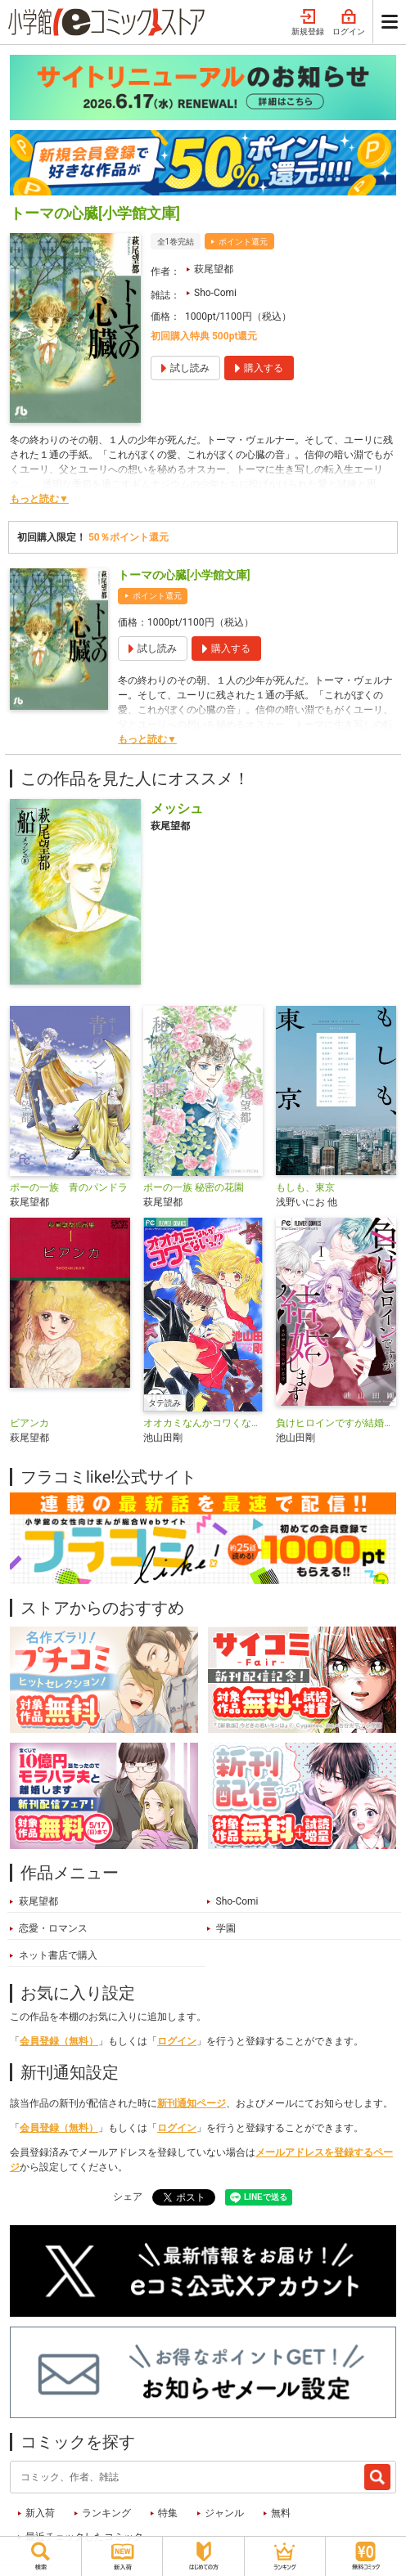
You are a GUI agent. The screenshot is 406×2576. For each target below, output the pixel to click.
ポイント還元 (243, 241)
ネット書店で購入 (58, 1955)
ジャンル (224, 2513)
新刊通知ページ (191, 2103)
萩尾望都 (213, 269)
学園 (226, 1928)
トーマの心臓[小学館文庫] (184, 574)
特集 (168, 2513)
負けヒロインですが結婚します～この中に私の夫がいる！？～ (336, 1423)
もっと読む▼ (39, 499)
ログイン (348, 23)
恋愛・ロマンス (53, 1928)
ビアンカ (29, 1423)
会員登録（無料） (59, 2041)
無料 (281, 2513)
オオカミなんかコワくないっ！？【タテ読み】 (203, 1423)
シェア (127, 2196)
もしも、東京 (305, 1187)
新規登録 (307, 23)
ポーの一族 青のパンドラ (69, 1187)
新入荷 (40, 2513)
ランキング (106, 2513)
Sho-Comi (215, 292)
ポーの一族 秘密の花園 (193, 1187)
